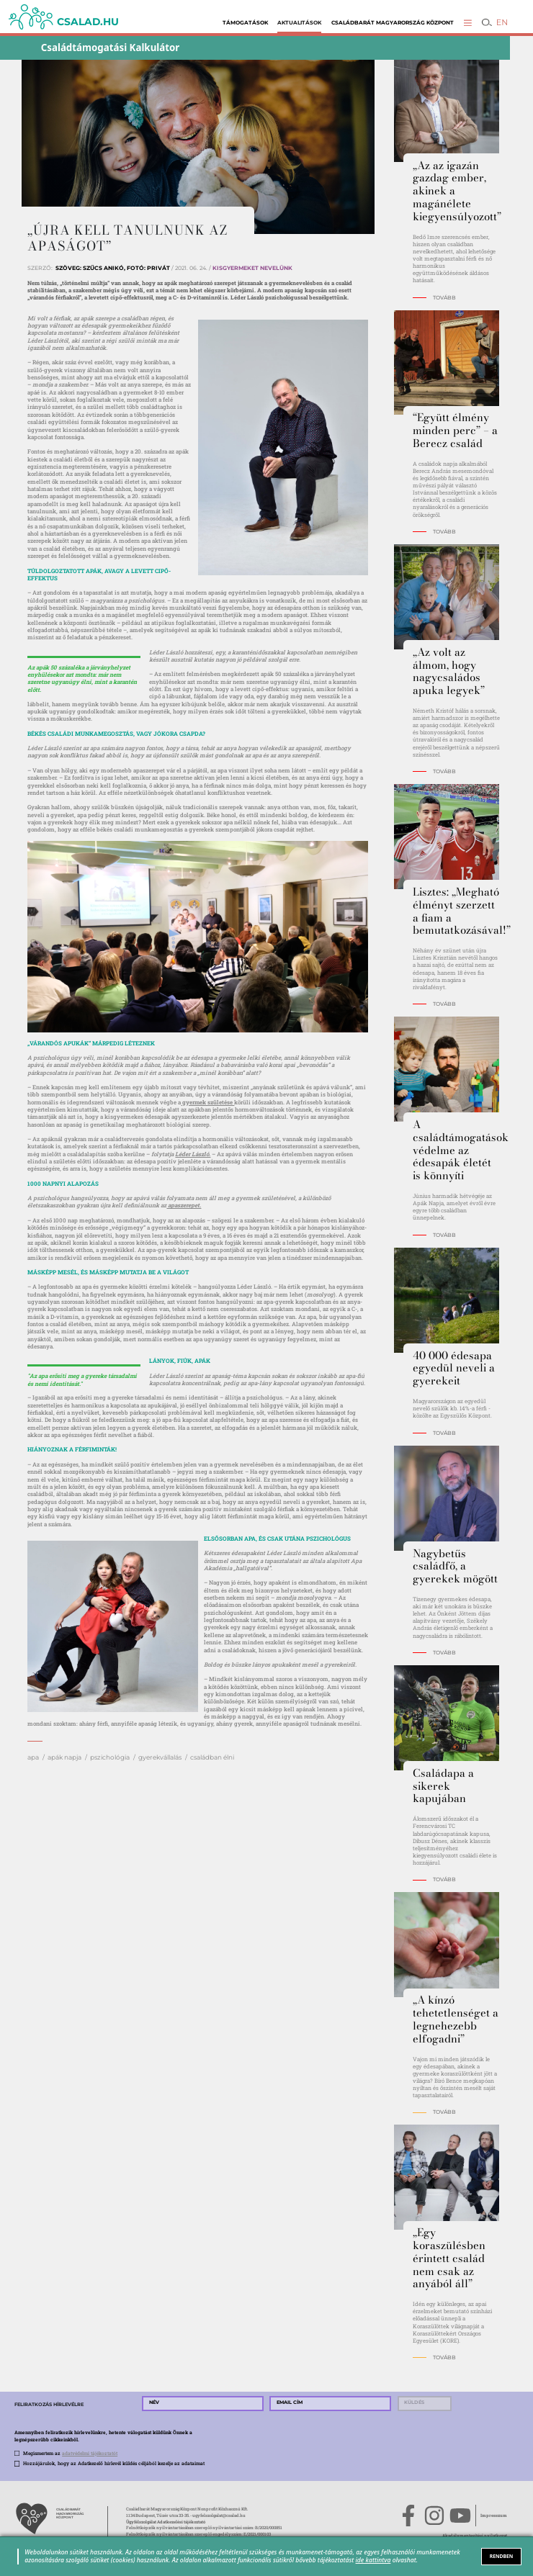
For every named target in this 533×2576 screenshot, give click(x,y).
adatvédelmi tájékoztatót (89, 2453)
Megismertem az (70, 2453)
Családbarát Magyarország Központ (392, 22)
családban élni (212, 1757)
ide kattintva (373, 2560)
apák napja (64, 1757)
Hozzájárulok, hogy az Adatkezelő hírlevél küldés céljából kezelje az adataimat (114, 2463)
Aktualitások (299, 22)
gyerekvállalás (160, 1757)
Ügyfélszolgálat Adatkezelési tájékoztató (165, 2522)
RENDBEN (502, 2556)
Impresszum (493, 2515)
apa (33, 1757)
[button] (468, 23)
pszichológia (110, 1757)
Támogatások (245, 22)
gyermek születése (207, 1102)
